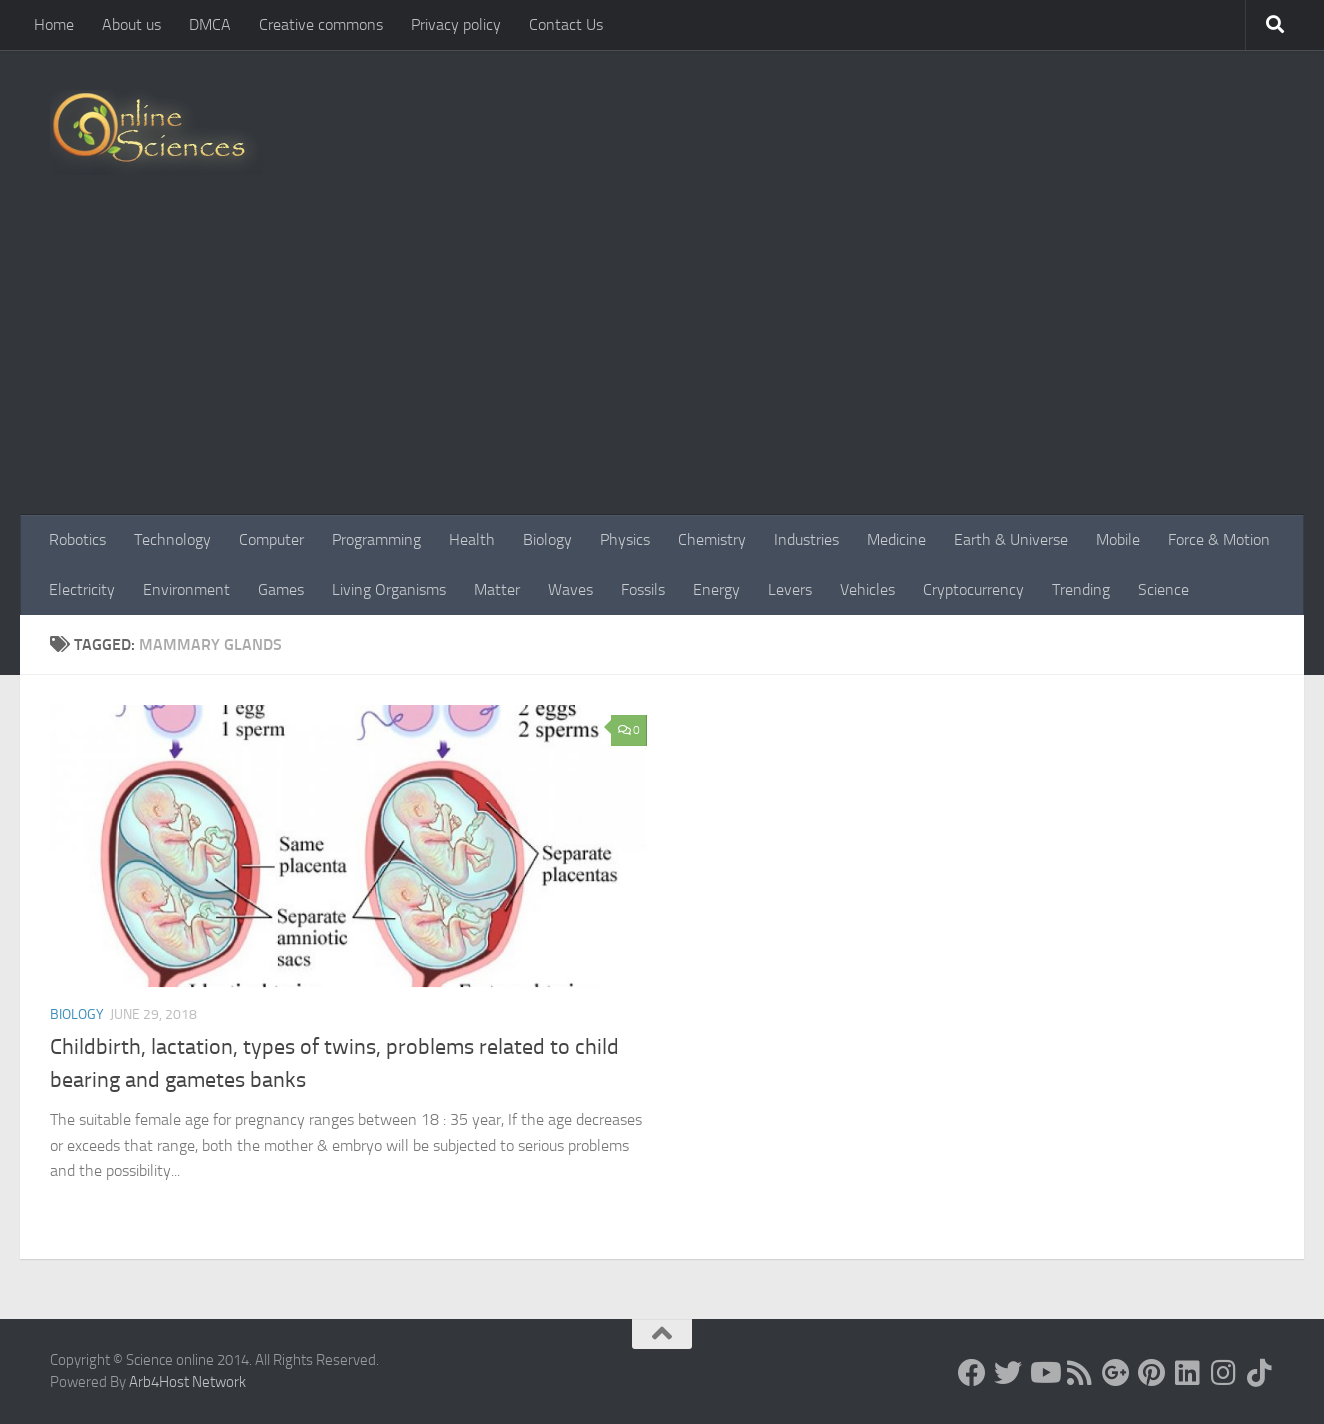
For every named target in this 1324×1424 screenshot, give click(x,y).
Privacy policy (456, 24)
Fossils (643, 589)
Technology (172, 539)
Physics (625, 539)
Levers (790, 589)
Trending (1081, 589)
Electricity (82, 589)
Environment (186, 589)
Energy (716, 589)
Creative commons (321, 24)
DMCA (210, 24)
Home (54, 24)
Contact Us (566, 24)
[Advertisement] (662, 365)
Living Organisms (389, 589)
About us (131, 24)
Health (472, 539)
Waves (570, 589)
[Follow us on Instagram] (1224, 1373)
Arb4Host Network (187, 1382)
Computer (271, 539)
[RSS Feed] (1080, 1373)
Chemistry (712, 539)
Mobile (1118, 539)
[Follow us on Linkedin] (1188, 1373)
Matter (497, 589)
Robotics (77, 539)
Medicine (896, 539)
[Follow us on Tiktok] (1260, 1373)
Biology (547, 539)
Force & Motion (1219, 539)
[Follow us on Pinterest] (1152, 1373)
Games (281, 589)
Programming (376, 539)
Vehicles (867, 589)
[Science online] (972, 1373)
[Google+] (1116, 1373)
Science (1163, 589)
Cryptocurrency (973, 589)
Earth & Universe (1011, 539)
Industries (806, 539)
